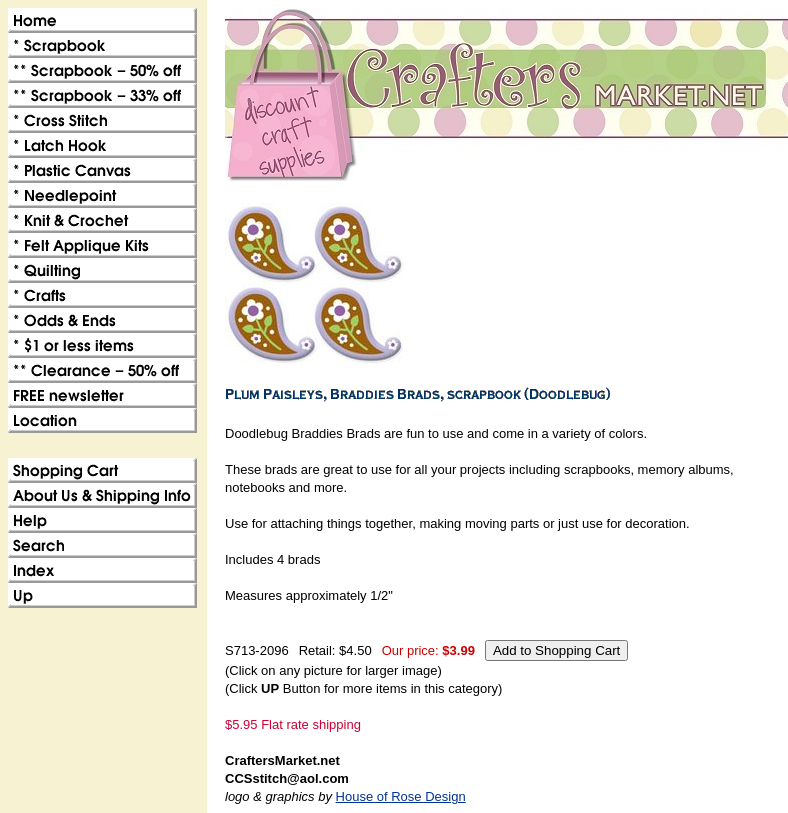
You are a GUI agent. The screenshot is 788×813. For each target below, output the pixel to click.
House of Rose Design (401, 796)
